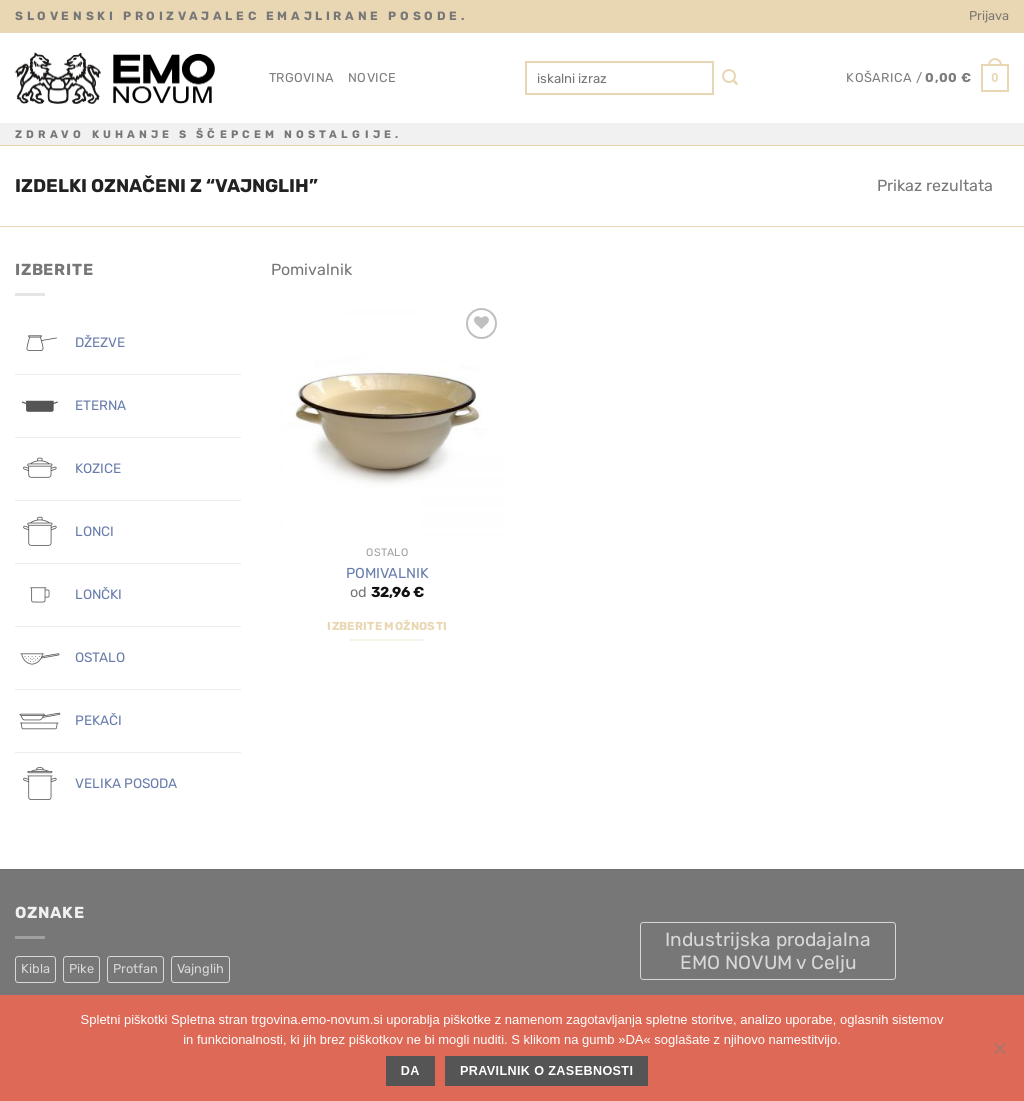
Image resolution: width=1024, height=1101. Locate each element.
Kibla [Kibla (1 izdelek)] (35, 968)
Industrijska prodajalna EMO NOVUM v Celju (768, 951)
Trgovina (301, 77)
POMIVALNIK (387, 573)
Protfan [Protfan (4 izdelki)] (135, 968)
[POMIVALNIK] (387, 419)
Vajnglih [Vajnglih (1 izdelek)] (200, 968)
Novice (372, 77)
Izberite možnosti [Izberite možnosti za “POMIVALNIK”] (387, 626)
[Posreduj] (730, 78)
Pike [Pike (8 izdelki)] (81, 968)
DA (410, 1071)
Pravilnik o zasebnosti (546, 1071)
